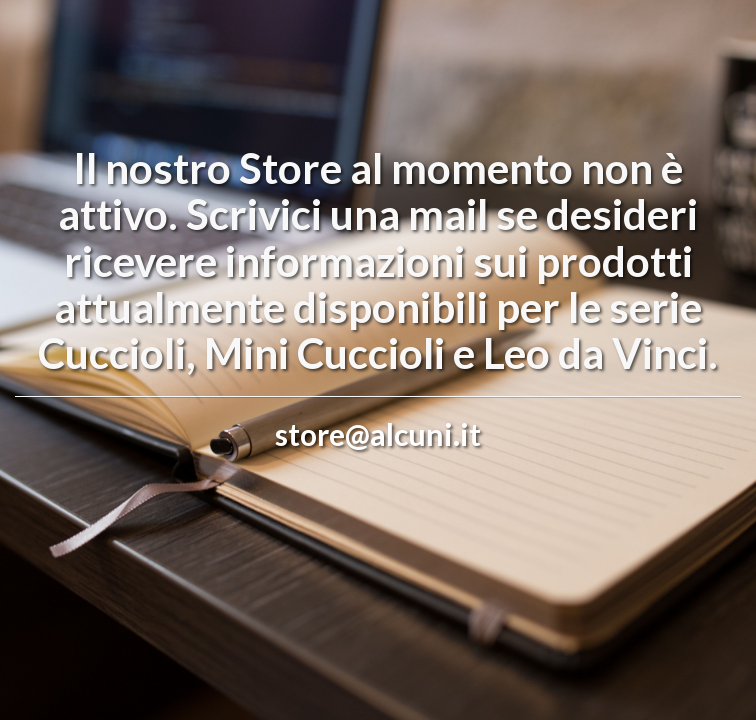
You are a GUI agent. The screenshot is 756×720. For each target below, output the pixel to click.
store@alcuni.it (378, 434)
